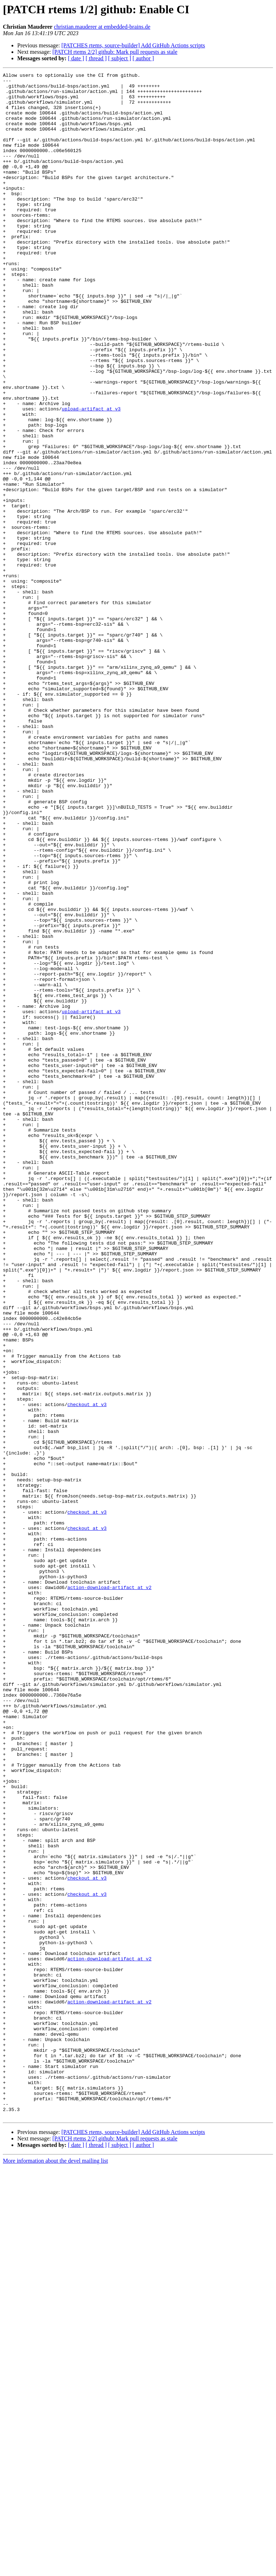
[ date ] (76, 58)
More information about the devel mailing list (55, 2570)
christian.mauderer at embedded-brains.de (102, 27)
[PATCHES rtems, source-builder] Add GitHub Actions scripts (133, 45)
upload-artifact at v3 (91, 476)
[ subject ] (119, 58)
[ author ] (143, 58)
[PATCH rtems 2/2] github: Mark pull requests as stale (115, 52)
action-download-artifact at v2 (109, 1891)
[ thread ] (96, 58)
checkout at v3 (86, 1671)
